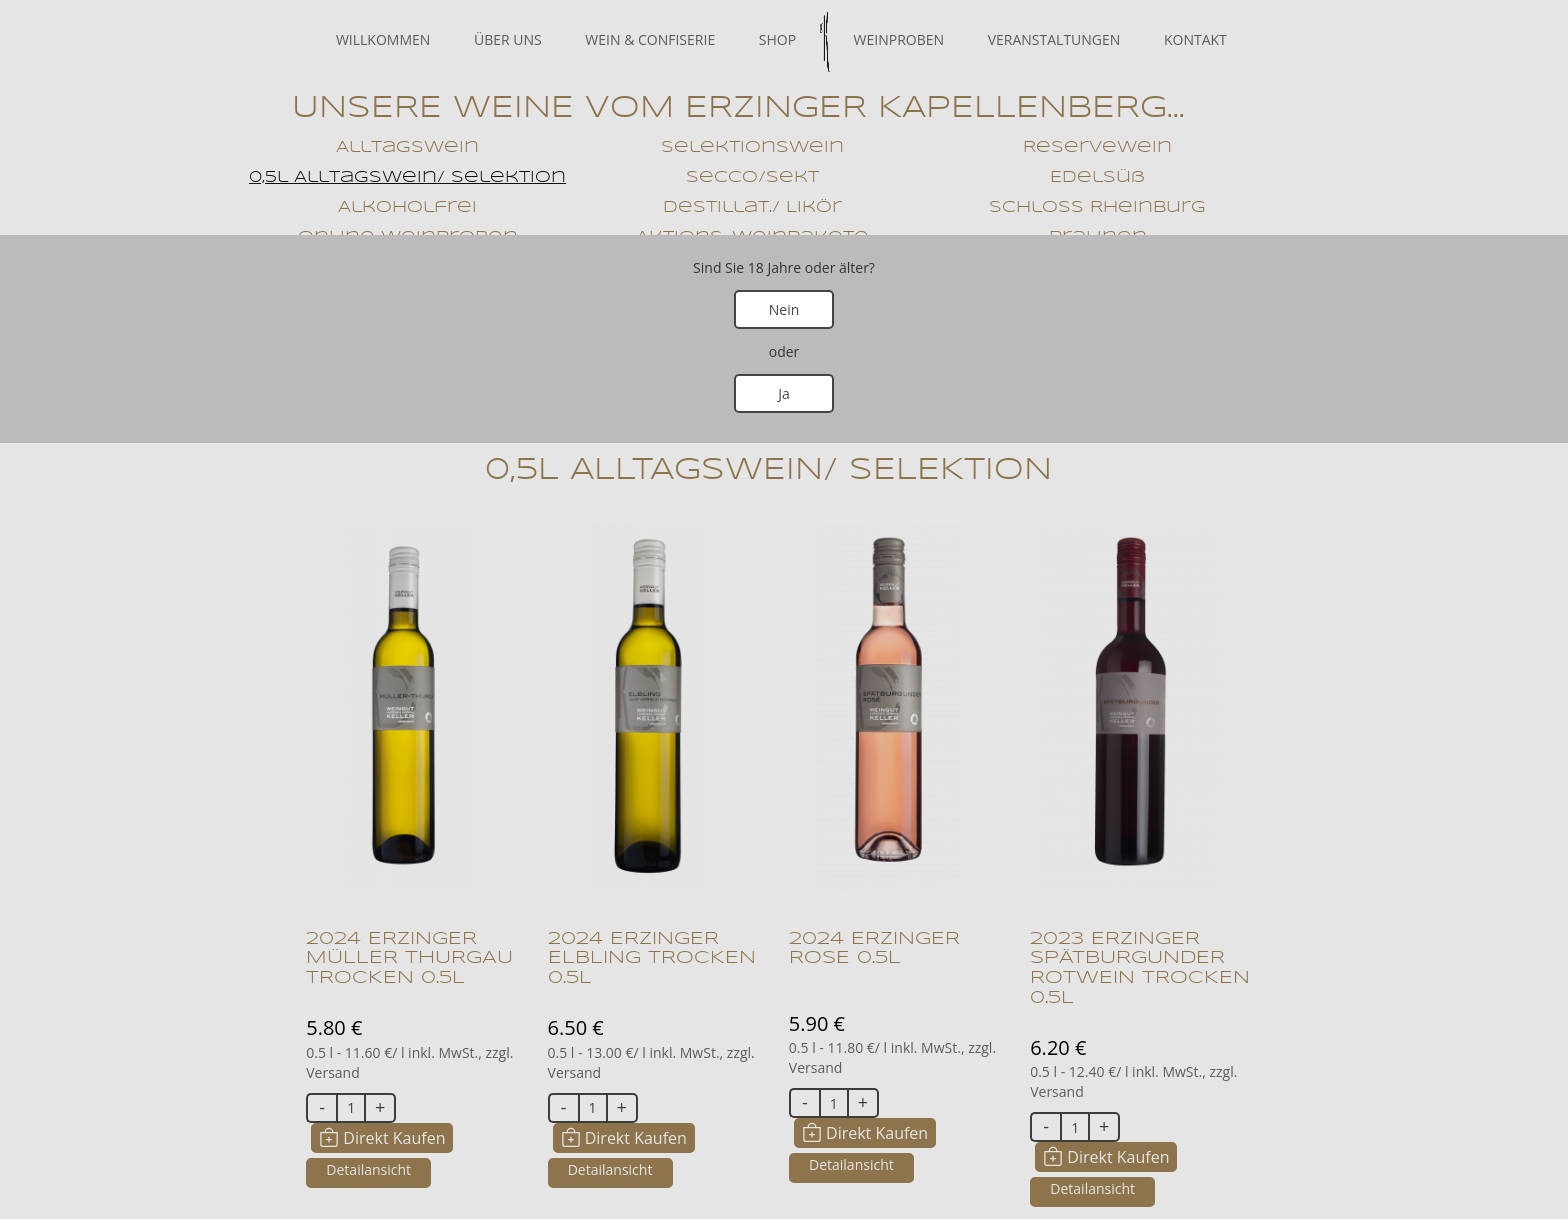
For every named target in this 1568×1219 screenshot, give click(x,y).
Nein (784, 309)
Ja (784, 393)
